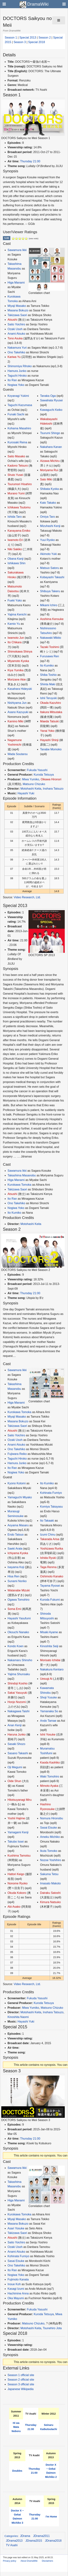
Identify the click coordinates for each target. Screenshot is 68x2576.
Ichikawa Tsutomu (19, 507)
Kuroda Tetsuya (44, 774)
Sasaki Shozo (16, 1744)
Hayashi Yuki (26, 793)
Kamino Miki (15, 721)
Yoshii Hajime (16, 1818)
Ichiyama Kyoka (18, 1553)
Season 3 (20, 42)
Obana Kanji (16, 558)
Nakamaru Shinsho (20, 1660)
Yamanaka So (49, 1711)
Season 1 (11, 37)
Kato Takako (48, 502)
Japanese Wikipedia (21, 2389)
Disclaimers (47, 2561)
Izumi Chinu (47, 1534)
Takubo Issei (16, 1841)
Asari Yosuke (16, 2228)
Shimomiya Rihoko (20, 366)
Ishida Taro (15, 516)
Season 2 (44, 37)
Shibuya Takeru (50, 591)
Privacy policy (9, 2561)
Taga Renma (48, 1567)
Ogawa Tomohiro (19, 1599)
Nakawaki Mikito (50, 637)
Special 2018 (36, 42)
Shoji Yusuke (48, 1697)
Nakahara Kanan (51, 446)
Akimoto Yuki (48, 553)
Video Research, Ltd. (27, 897)
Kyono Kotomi (17, 1483)
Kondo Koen (16, 1646)
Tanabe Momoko (50, 749)
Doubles (17, 2470)
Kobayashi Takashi (52, 577)
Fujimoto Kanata (18, 2279)
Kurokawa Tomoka (19, 1184)
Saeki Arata (15, 1548)
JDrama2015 (33, 2540)
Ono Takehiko (16, 352)
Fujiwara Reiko (17, 1453)
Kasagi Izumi (16, 2288)
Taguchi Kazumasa (20, 405)
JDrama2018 (53, 2540)
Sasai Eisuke (48, 1827)
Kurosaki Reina (17, 442)
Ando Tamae (48, 1720)
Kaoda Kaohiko (50, 1762)
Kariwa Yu (14, 356)
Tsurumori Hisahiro (20, 484)
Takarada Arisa (49, 1539)
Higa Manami (16, 282)
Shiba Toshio (48, 674)
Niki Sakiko (15, 549)
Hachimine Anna (18, 2293)
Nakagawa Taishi (19, 1711)
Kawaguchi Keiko (51, 409)
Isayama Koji (16, 1567)
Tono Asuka (15, 338)
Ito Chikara (15, 642)
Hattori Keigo (16, 1874)
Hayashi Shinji (49, 740)
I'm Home (51, 2516)
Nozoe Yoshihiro (50, 1860)
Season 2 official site (21, 2379)
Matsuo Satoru (49, 567)
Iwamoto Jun (16, 637)
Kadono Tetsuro (18, 465)
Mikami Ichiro (48, 605)
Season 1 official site (21, 2375)
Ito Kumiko (47, 665)
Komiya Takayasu (51, 1506)
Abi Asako (14, 1906)
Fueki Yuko (15, 600)
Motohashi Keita (30, 788)
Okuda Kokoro (17, 1892)
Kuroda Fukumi (50, 1599)
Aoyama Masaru (18, 1525)
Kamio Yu (14, 623)
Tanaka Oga (48, 395)
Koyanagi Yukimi (18, 395)
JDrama (25, 2535)
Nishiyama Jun (17, 702)
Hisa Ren (14, 1576)
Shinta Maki (47, 684)
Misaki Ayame (49, 1632)
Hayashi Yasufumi (19, 1618)
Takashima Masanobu (22, 1175)
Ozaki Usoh (15, 329)
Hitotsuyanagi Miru (20, 1799)
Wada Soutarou (18, 754)
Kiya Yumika (16, 670)
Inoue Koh (14, 2284)
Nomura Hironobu (51, 1818)
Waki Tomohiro (49, 1776)
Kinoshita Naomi (18, 2017)
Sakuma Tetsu (49, 1874)
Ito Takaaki (47, 1520)
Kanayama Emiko (19, 530)
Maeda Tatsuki (49, 721)
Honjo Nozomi (17, 1702)
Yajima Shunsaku (19, 1674)
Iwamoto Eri (15, 539)
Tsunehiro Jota (52, 2328)
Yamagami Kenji (18, 1832)
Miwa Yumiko (30, 779)
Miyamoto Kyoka (18, 661)
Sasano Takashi (18, 1753)
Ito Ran (12, 380)
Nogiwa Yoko (16, 384)
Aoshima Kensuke (51, 619)
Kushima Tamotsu (19, 1855)
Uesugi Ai (46, 1678)
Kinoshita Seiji (49, 1646)
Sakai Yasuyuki (17, 1692)
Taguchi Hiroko (17, 375)
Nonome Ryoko (18, 1883)
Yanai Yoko (47, 730)
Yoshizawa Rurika (51, 1548)
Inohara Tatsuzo (53, 788)
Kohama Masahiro (19, 428)
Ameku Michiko (50, 1836)
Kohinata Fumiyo (51, 1492)
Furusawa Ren (49, 656)
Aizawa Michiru (50, 460)
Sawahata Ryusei (51, 400)
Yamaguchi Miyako (20, 1497)
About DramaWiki (28, 2561)
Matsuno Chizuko (34, 784)
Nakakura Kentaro (51, 1669)
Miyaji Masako (17, 305)
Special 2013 (27, 37)
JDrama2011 (41, 2535)
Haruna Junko (17, 1734)
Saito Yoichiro (16, 324)
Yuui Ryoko (47, 539)
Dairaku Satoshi (50, 1892)
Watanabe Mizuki (19, 1590)
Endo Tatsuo (16, 1534)
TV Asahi (12, 2545)
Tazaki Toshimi (49, 647)
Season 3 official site (21, 2384)
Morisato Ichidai (50, 1660)
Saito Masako (16, 456)
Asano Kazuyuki (18, 712)
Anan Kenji (15, 1725)
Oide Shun (14, 1781)
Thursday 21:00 (30, 161)
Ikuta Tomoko (48, 1850)
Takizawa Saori (17, 315)
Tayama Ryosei (50, 1585)
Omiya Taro (47, 516)
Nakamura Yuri (17, 347)
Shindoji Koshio (18, 1683)
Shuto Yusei (15, 474)
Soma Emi (14, 1608)
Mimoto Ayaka (49, 1785)
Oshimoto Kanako (51, 1576)
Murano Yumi (16, 493)
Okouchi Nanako (18, 1632)
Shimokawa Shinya (20, 651)
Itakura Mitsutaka (51, 712)
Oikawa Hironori (51, 779)
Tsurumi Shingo (50, 433)
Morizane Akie (17, 679)
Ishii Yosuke (47, 1734)
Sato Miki (46, 479)
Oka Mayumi (16, 2298)
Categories (11, 2535)
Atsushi (12, 319)
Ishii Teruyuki (48, 698)
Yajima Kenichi (17, 614)
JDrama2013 (14, 2540)
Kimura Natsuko (50, 1902)
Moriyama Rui (49, 470)
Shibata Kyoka (49, 488)
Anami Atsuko (16, 333)
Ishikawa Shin (17, 563)
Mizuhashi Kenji (50, 525)
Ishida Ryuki (48, 1557)
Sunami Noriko (17, 1581)
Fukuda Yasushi (37, 770)
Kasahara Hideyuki (20, 688)
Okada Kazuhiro (50, 702)
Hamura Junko (17, 370)
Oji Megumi (15, 1767)
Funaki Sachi (16, 414)
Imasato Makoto (50, 1883)
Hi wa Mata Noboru (16, 2427)
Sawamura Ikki (17, 250)
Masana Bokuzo (18, 310)
